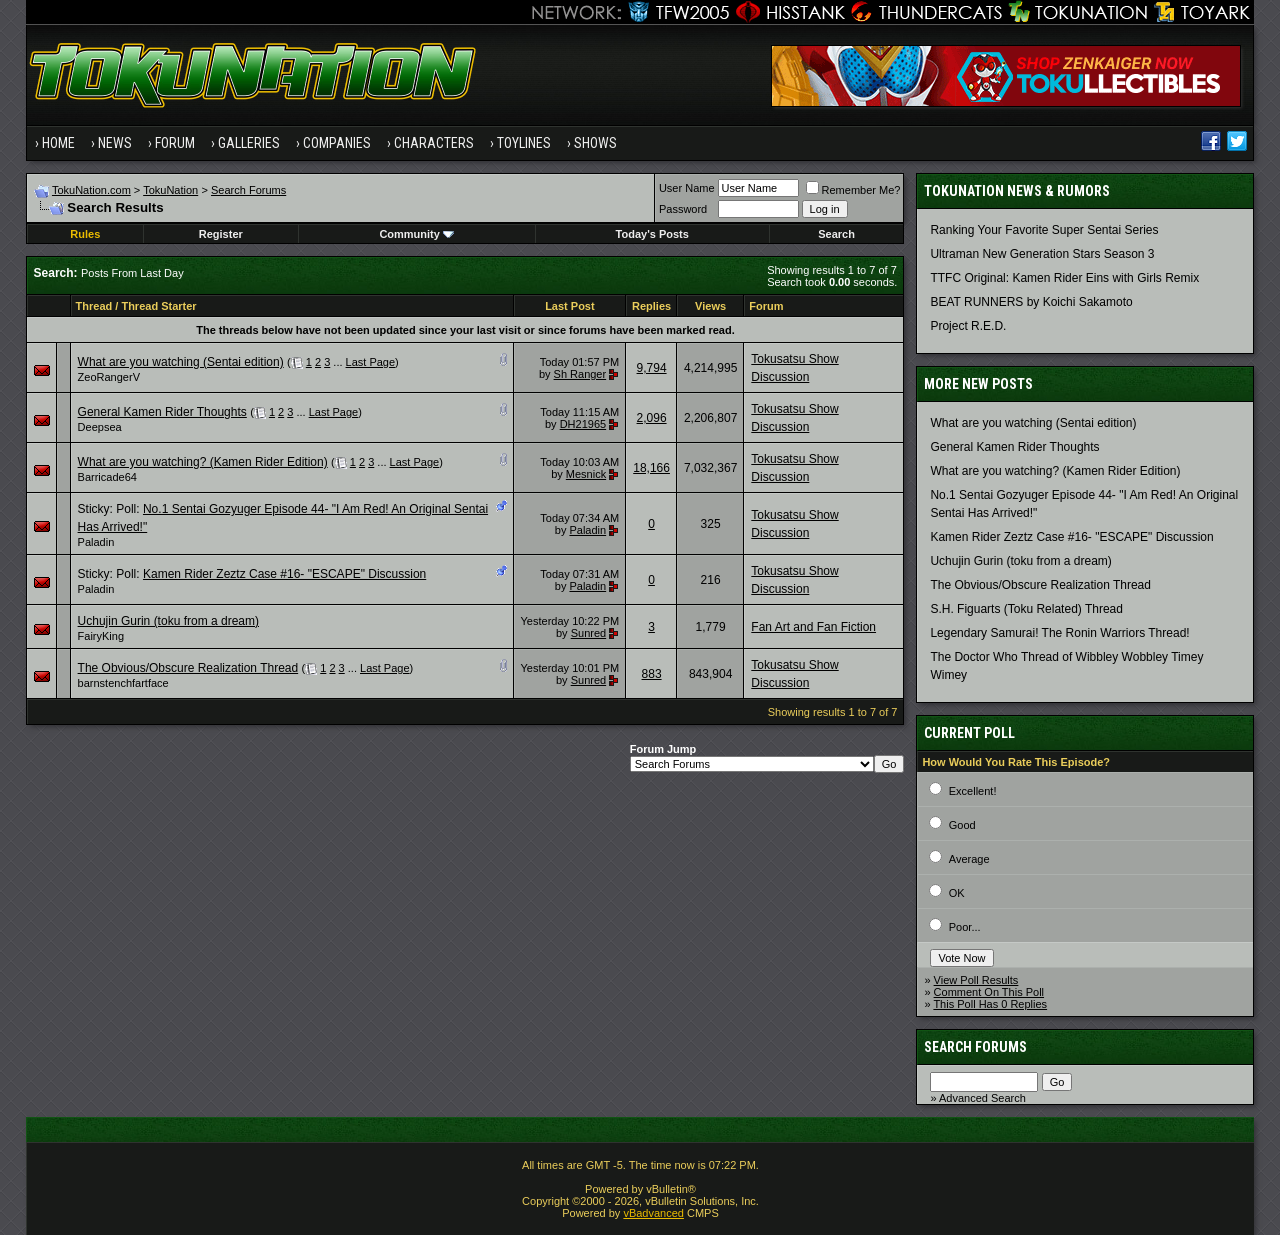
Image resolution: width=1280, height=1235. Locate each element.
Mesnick (586, 474)
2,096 (652, 418)
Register (221, 234)
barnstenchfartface (123, 683)
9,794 (652, 368)
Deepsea (100, 427)
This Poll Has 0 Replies (990, 1004)
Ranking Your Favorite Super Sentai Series (1044, 230)
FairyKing (101, 636)
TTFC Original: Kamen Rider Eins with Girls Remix (1064, 278)
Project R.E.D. (968, 326)
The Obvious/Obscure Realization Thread (188, 668)
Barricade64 (107, 477)
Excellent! (973, 791)
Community (416, 234)
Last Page (371, 362)
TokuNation (170, 190)
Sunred (588, 633)
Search (836, 234)
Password (683, 209)
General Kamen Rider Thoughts (162, 412)
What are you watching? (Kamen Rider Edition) (203, 462)
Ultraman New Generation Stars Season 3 (1042, 254)
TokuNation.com (91, 190)
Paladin (96, 542)
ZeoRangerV (109, 377)
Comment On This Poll (989, 992)
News (115, 143)
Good (962, 825)
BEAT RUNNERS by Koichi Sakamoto (1031, 302)
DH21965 (583, 424)
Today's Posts (652, 234)
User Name (687, 188)
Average (969, 859)
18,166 (651, 468)
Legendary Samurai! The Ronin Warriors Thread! (1059, 633)
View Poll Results (976, 980)
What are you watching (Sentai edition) (181, 362)
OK (957, 893)
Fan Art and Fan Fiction (813, 627)
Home (58, 143)
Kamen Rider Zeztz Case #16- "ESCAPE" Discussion (284, 574)
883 (652, 674)
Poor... (965, 927)
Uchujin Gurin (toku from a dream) (168, 621)
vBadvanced (653, 1213)
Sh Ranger (580, 374)
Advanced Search (982, 1098)
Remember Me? (853, 190)
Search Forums (248, 190)
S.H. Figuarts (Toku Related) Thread (1026, 609)
